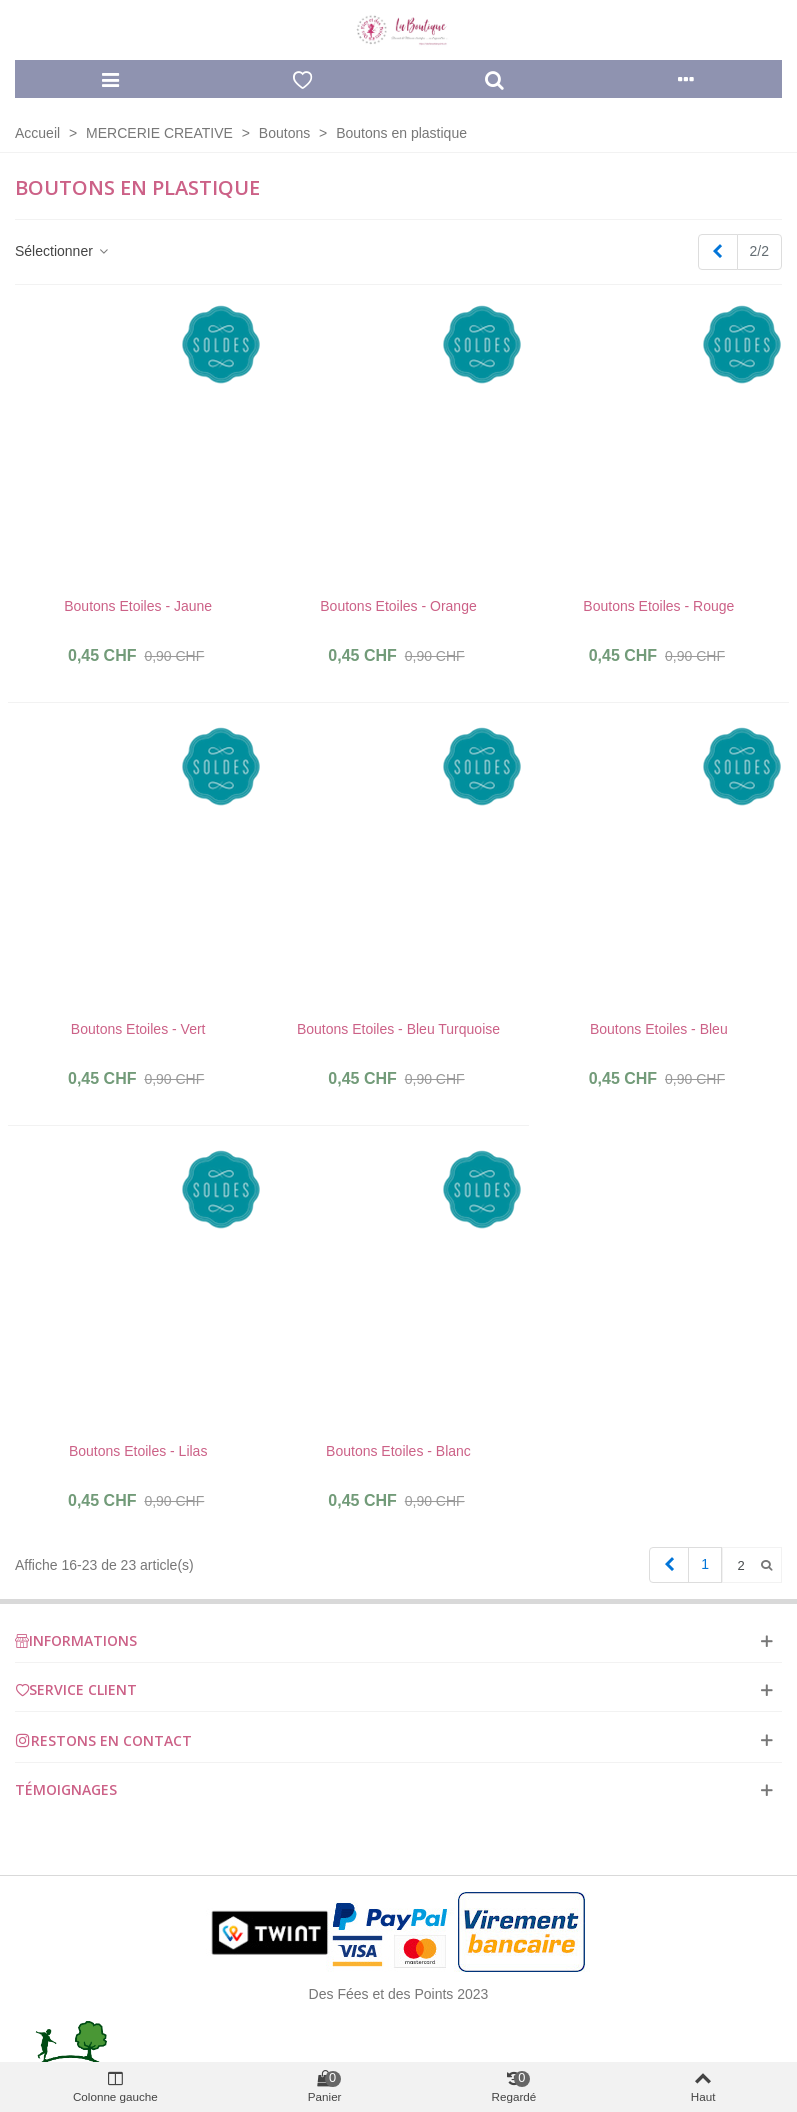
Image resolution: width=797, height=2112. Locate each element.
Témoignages (66, 1789)
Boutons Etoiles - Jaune (138, 606)
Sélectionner (63, 251)
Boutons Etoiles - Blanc (398, 1451)
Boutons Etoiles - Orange (398, 606)
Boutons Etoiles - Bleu (659, 1029)
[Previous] (718, 252)
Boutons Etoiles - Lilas (138, 1451)
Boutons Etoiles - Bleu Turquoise (398, 1029)
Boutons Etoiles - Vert (138, 1029)
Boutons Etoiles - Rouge (658, 606)
